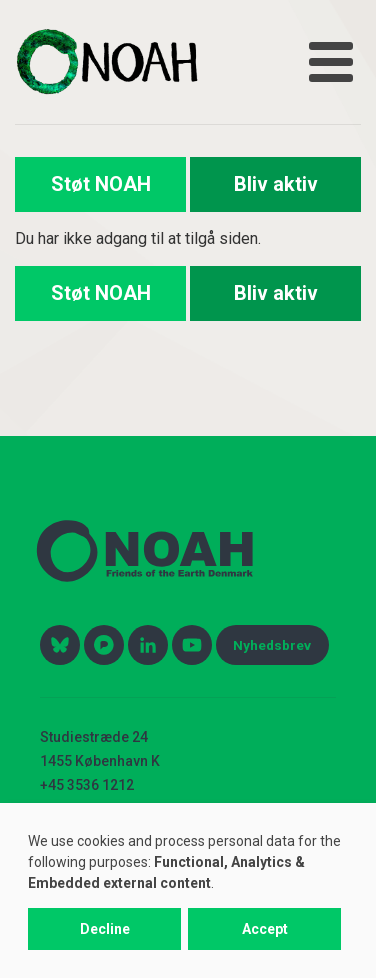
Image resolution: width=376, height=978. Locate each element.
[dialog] (188, 890)
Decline (105, 929)
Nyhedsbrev (272, 645)
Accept (265, 929)
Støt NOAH (101, 184)
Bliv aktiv (276, 184)
